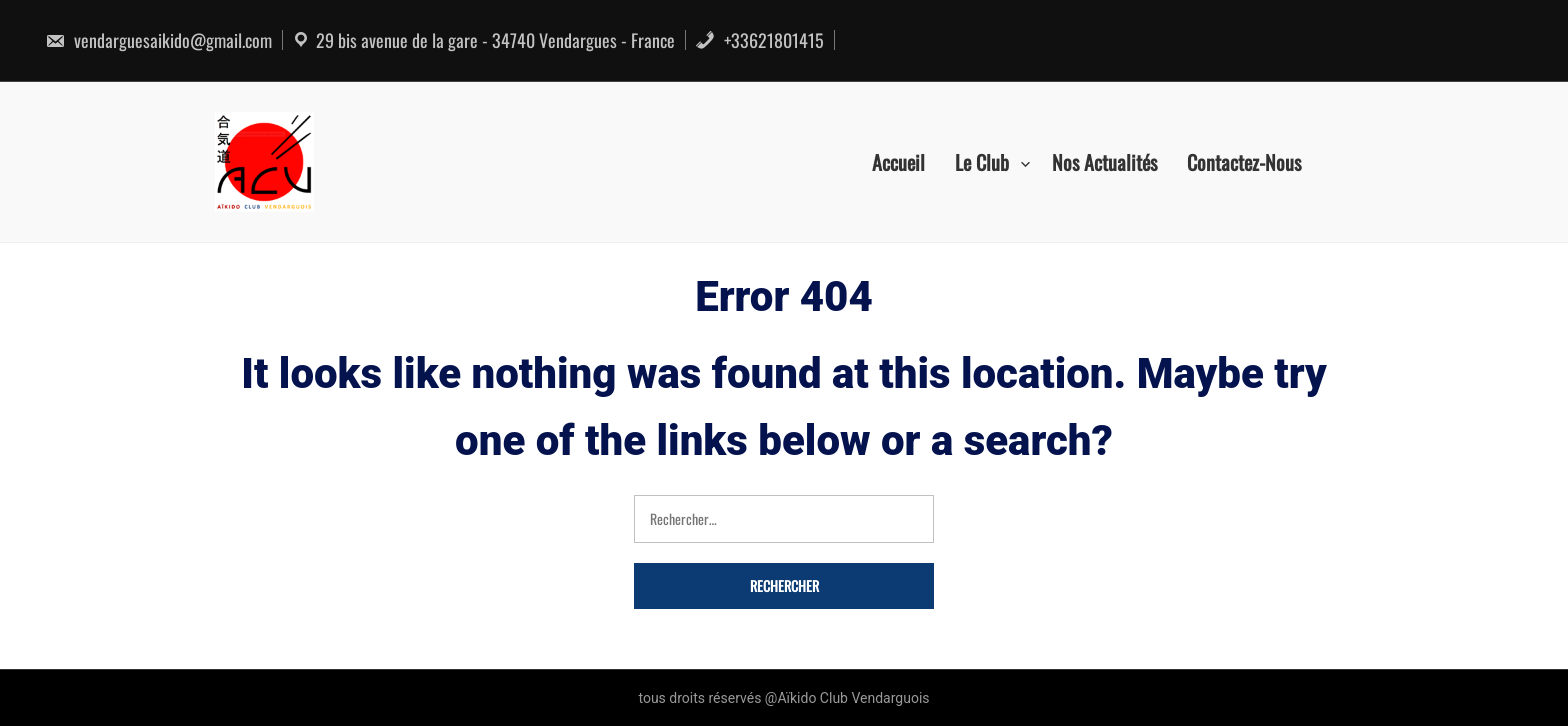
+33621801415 (759, 40)
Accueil (898, 162)
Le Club (982, 162)
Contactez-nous (1244, 162)
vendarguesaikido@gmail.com (158, 40)
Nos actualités (1104, 162)
